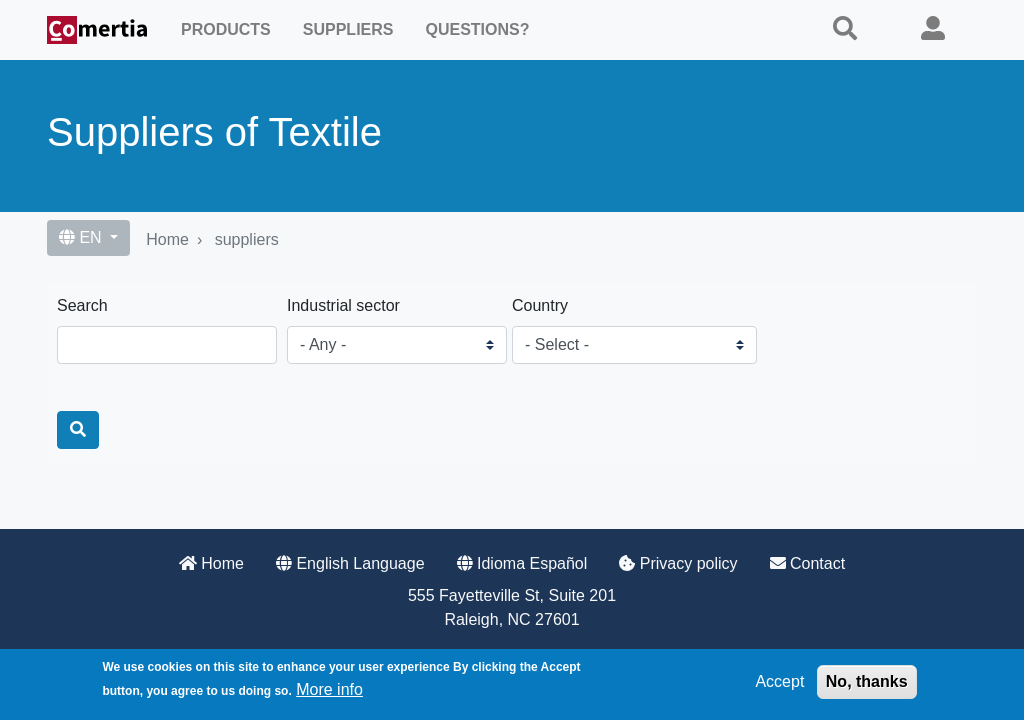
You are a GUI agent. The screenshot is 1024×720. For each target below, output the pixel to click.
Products (226, 29)
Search (82, 305)
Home (167, 239)
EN (82, 237)
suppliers (247, 239)
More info (329, 695)
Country (540, 305)
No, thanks (867, 687)
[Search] (78, 430)
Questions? (477, 29)
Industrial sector (343, 305)
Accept (779, 687)
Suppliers (348, 29)
